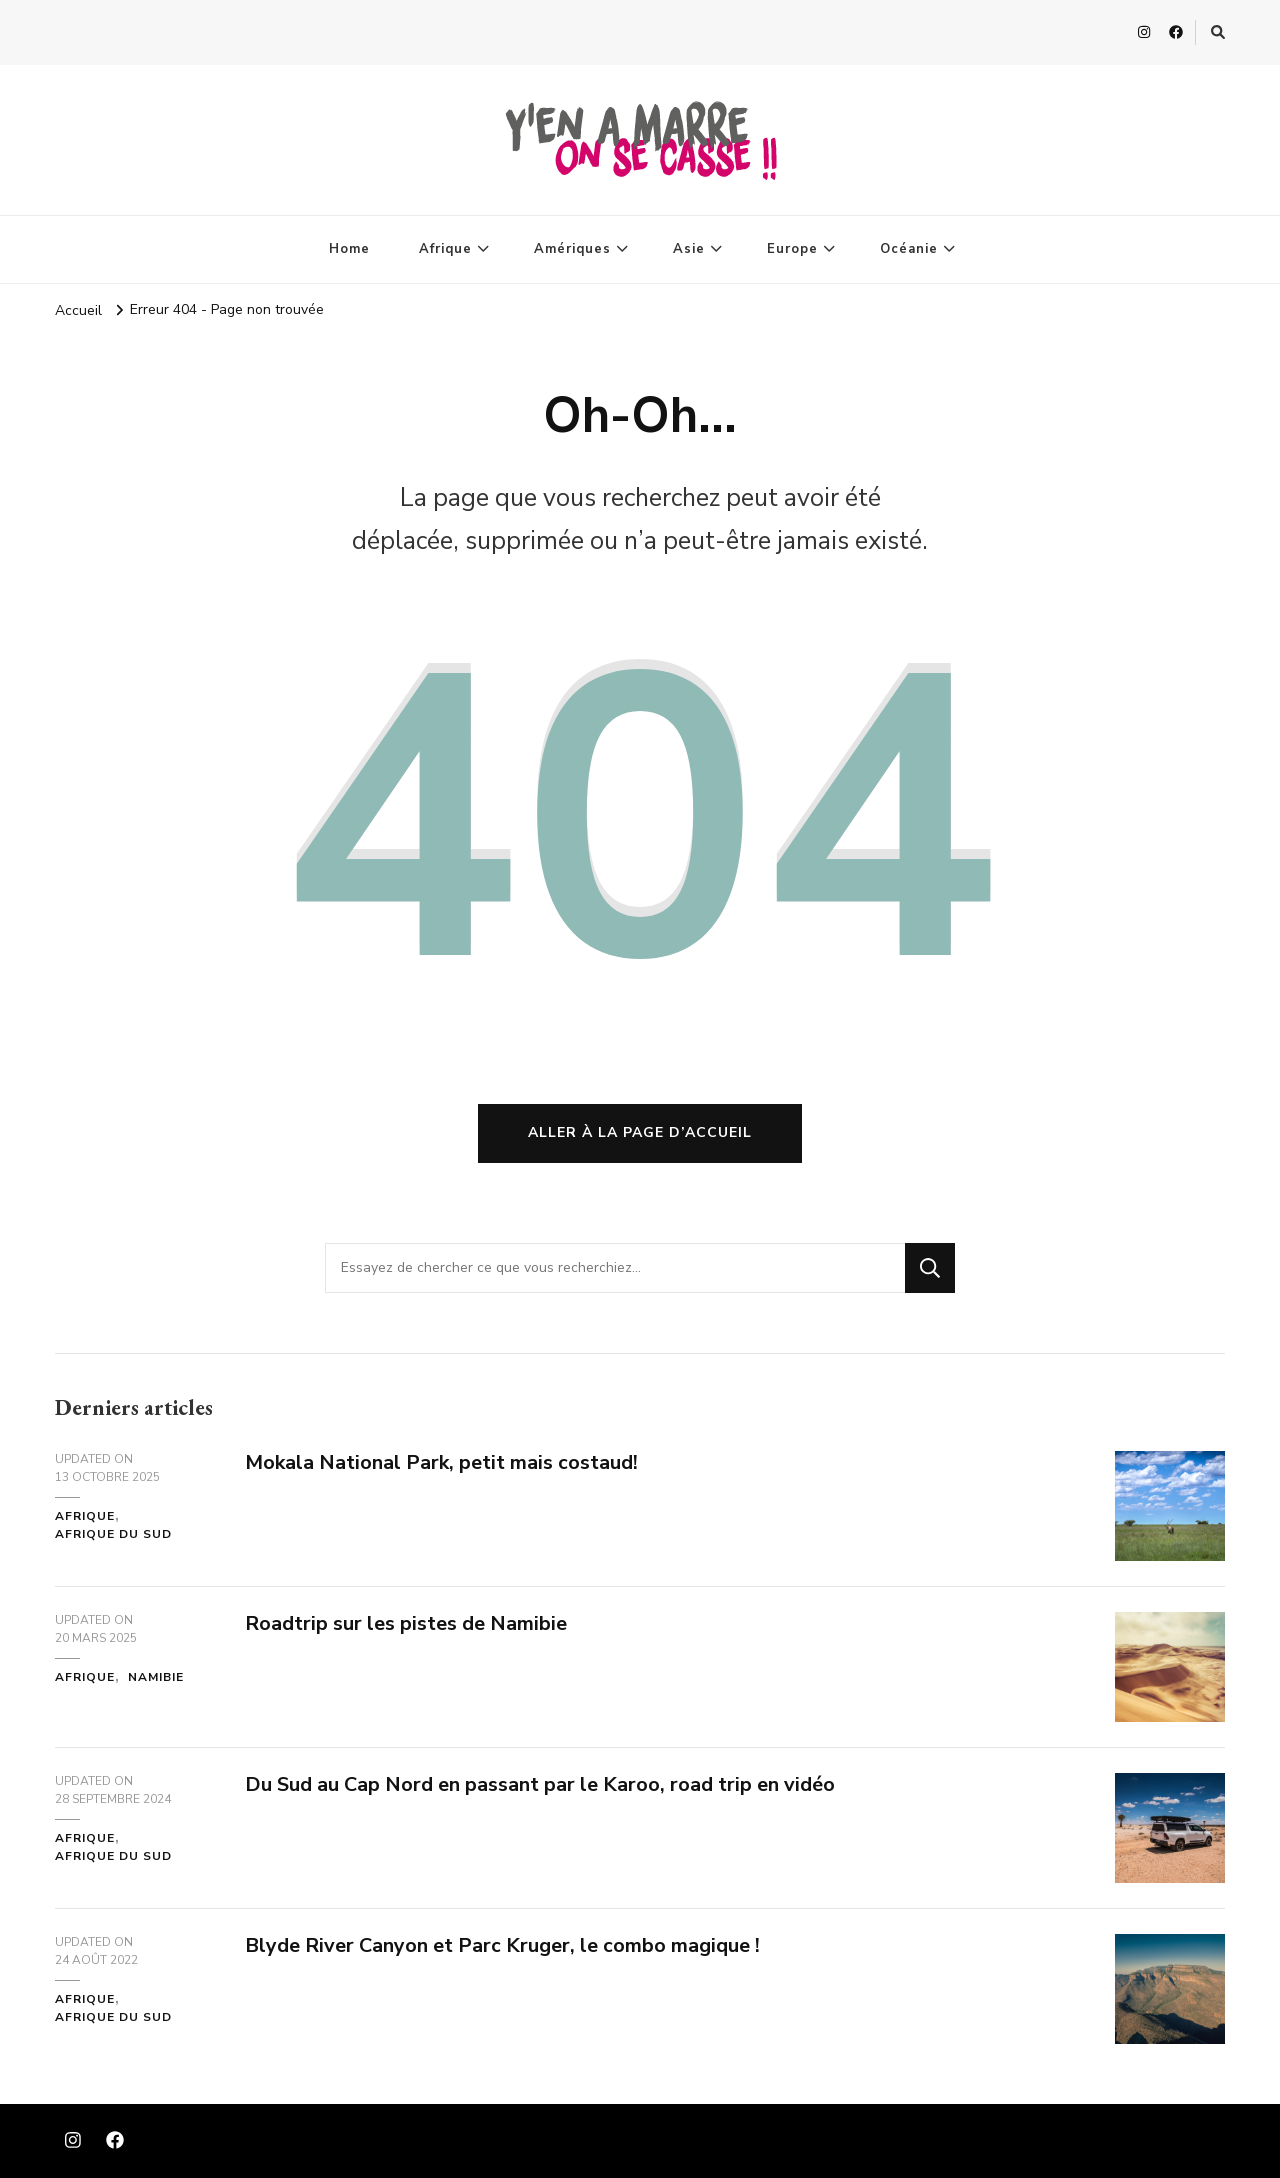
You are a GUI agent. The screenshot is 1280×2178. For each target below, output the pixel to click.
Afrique (445, 249)
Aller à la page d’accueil (640, 1132)
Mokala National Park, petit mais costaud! (441, 1462)
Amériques (572, 249)
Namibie (156, 1677)
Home (349, 249)
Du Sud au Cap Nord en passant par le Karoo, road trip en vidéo (540, 1784)
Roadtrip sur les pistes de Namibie (406, 1623)
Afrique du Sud (113, 1534)
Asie (689, 249)
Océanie (909, 249)
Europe (792, 249)
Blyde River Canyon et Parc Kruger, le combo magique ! (502, 1945)
